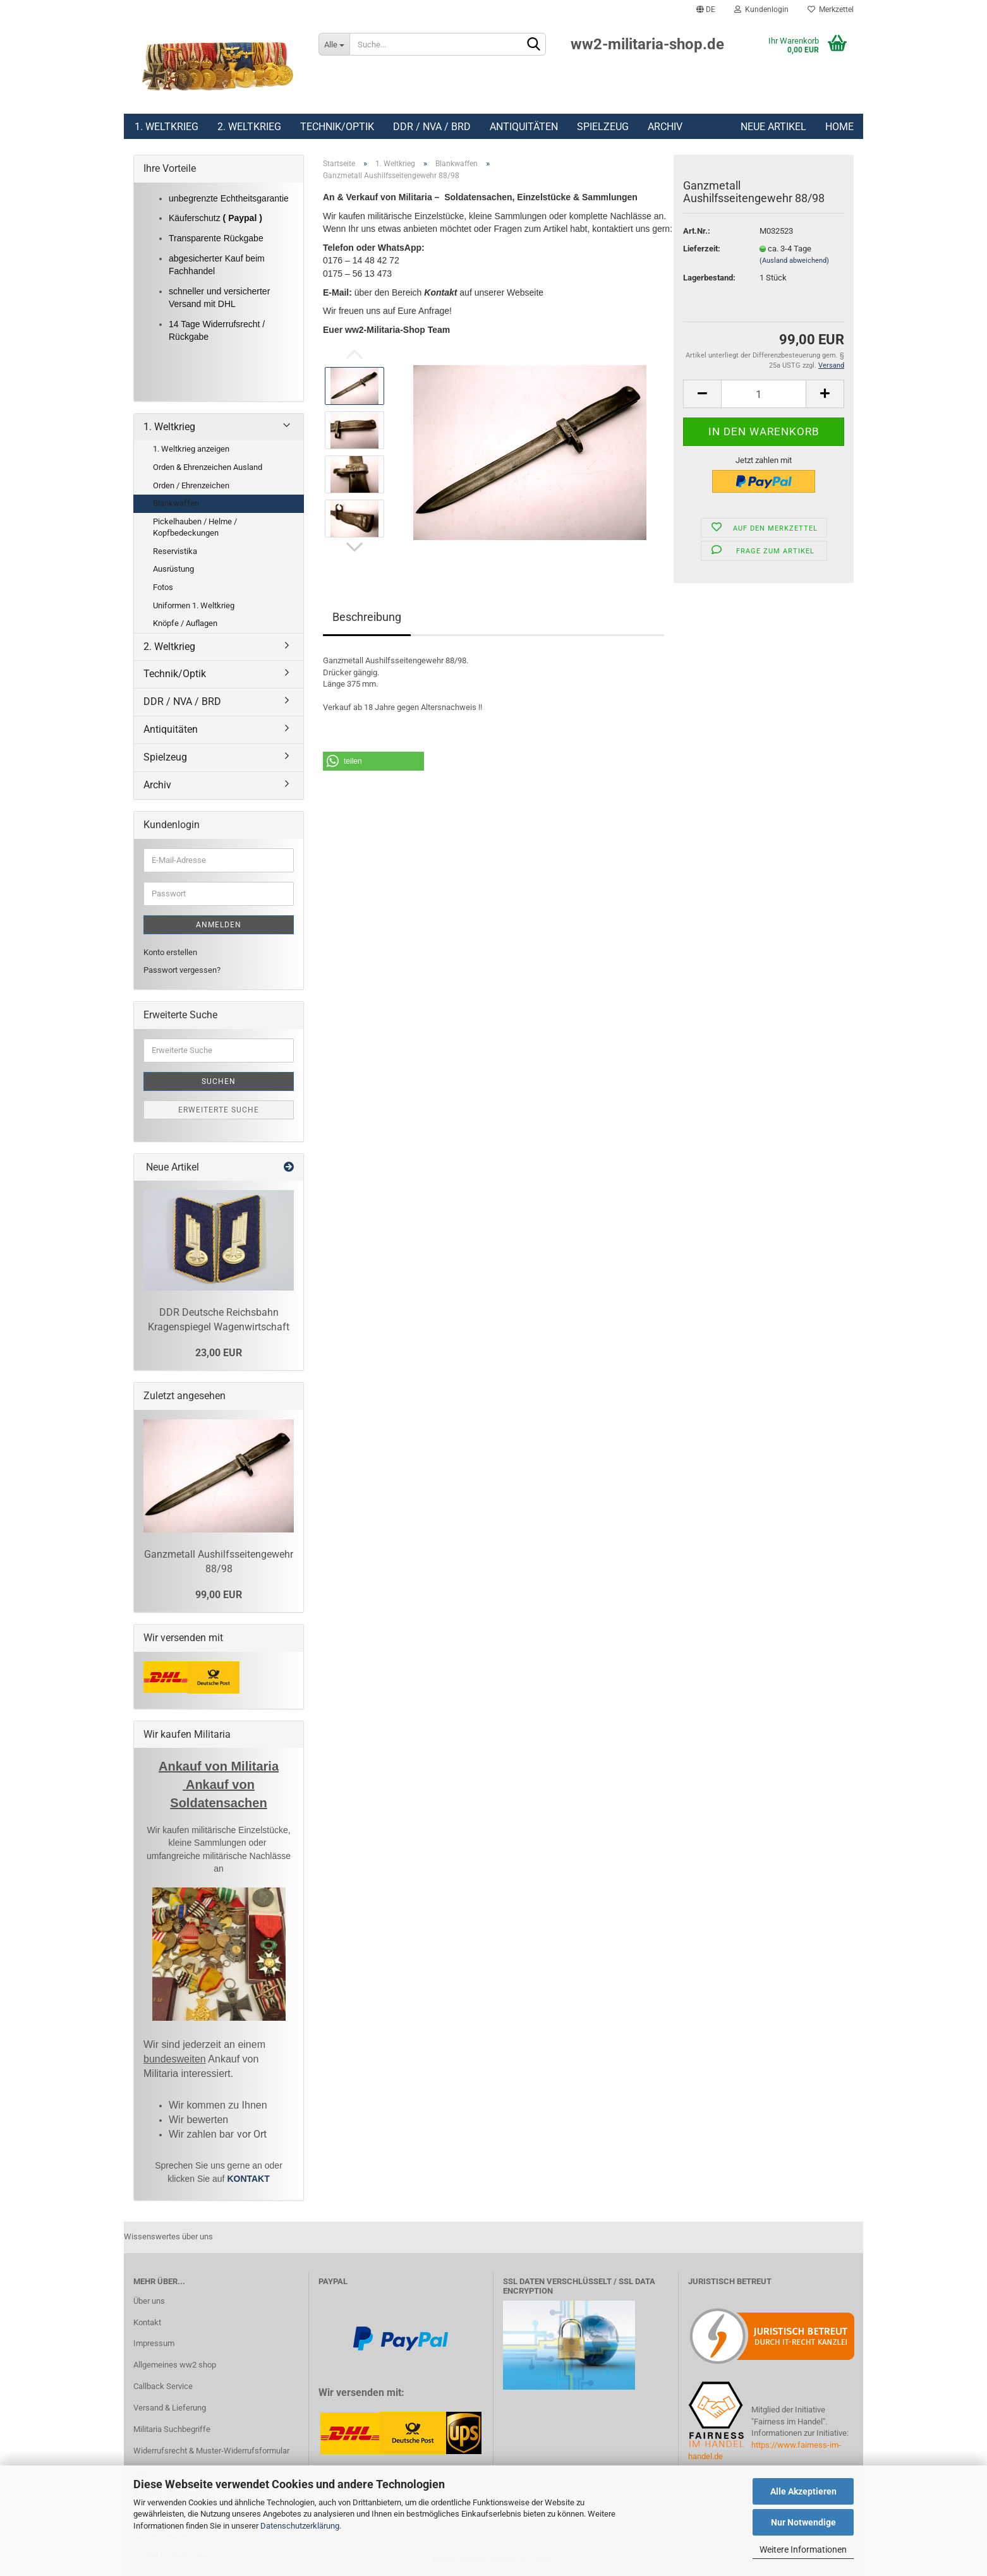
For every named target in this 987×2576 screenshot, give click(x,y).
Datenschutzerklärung (299, 2526)
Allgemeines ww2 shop (174, 2364)
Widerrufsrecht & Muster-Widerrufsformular (211, 2450)
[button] (373, 761)
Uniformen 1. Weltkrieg (193, 605)
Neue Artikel (773, 127)
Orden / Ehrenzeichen (191, 485)
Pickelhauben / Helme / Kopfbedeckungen (195, 527)
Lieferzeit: (701, 248)
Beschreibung (366, 616)
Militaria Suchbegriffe (171, 2429)
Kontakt (147, 2322)
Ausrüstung (173, 569)
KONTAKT (248, 2179)
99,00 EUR (218, 1595)
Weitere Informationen (803, 2549)
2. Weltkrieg (249, 127)
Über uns (149, 2301)
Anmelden (218, 924)
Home (839, 127)
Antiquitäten (524, 127)
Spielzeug (603, 127)
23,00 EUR (218, 1353)
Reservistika (175, 551)
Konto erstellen (170, 952)
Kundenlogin (761, 9)
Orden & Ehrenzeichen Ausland (207, 467)
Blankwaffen (176, 503)
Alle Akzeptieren (803, 2491)
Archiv (665, 127)
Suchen (219, 1081)
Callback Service (163, 2386)
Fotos (163, 587)
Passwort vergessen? (182, 970)
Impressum (153, 2343)
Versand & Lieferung (169, 2407)
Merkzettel (831, 9)
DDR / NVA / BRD (432, 127)
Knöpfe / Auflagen (185, 623)
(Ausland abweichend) (794, 260)
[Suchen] (534, 44)
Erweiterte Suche (218, 1109)
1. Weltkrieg (166, 127)
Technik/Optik (337, 127)
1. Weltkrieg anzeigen (191, 449)
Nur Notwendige (803, 2522)
